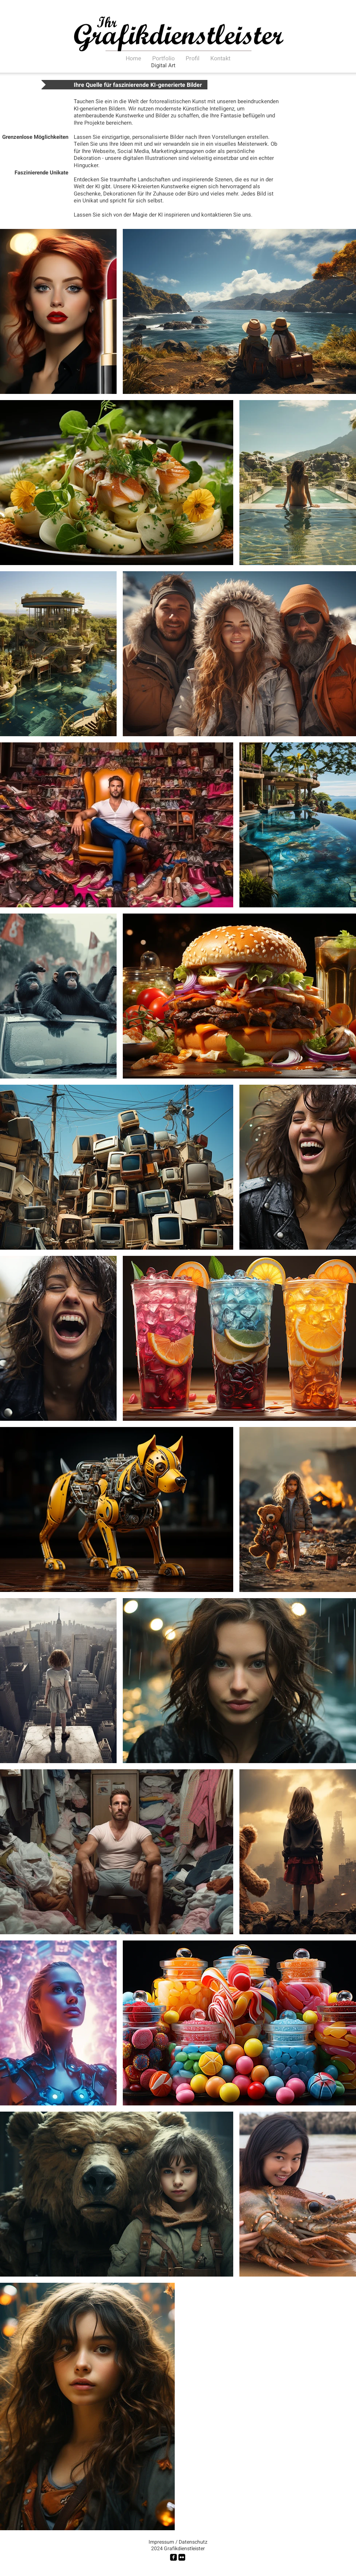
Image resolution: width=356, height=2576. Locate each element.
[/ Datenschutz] (191, 2542)
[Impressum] (161, 2542)
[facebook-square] (173, 2557)
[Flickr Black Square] (181, 2557)
